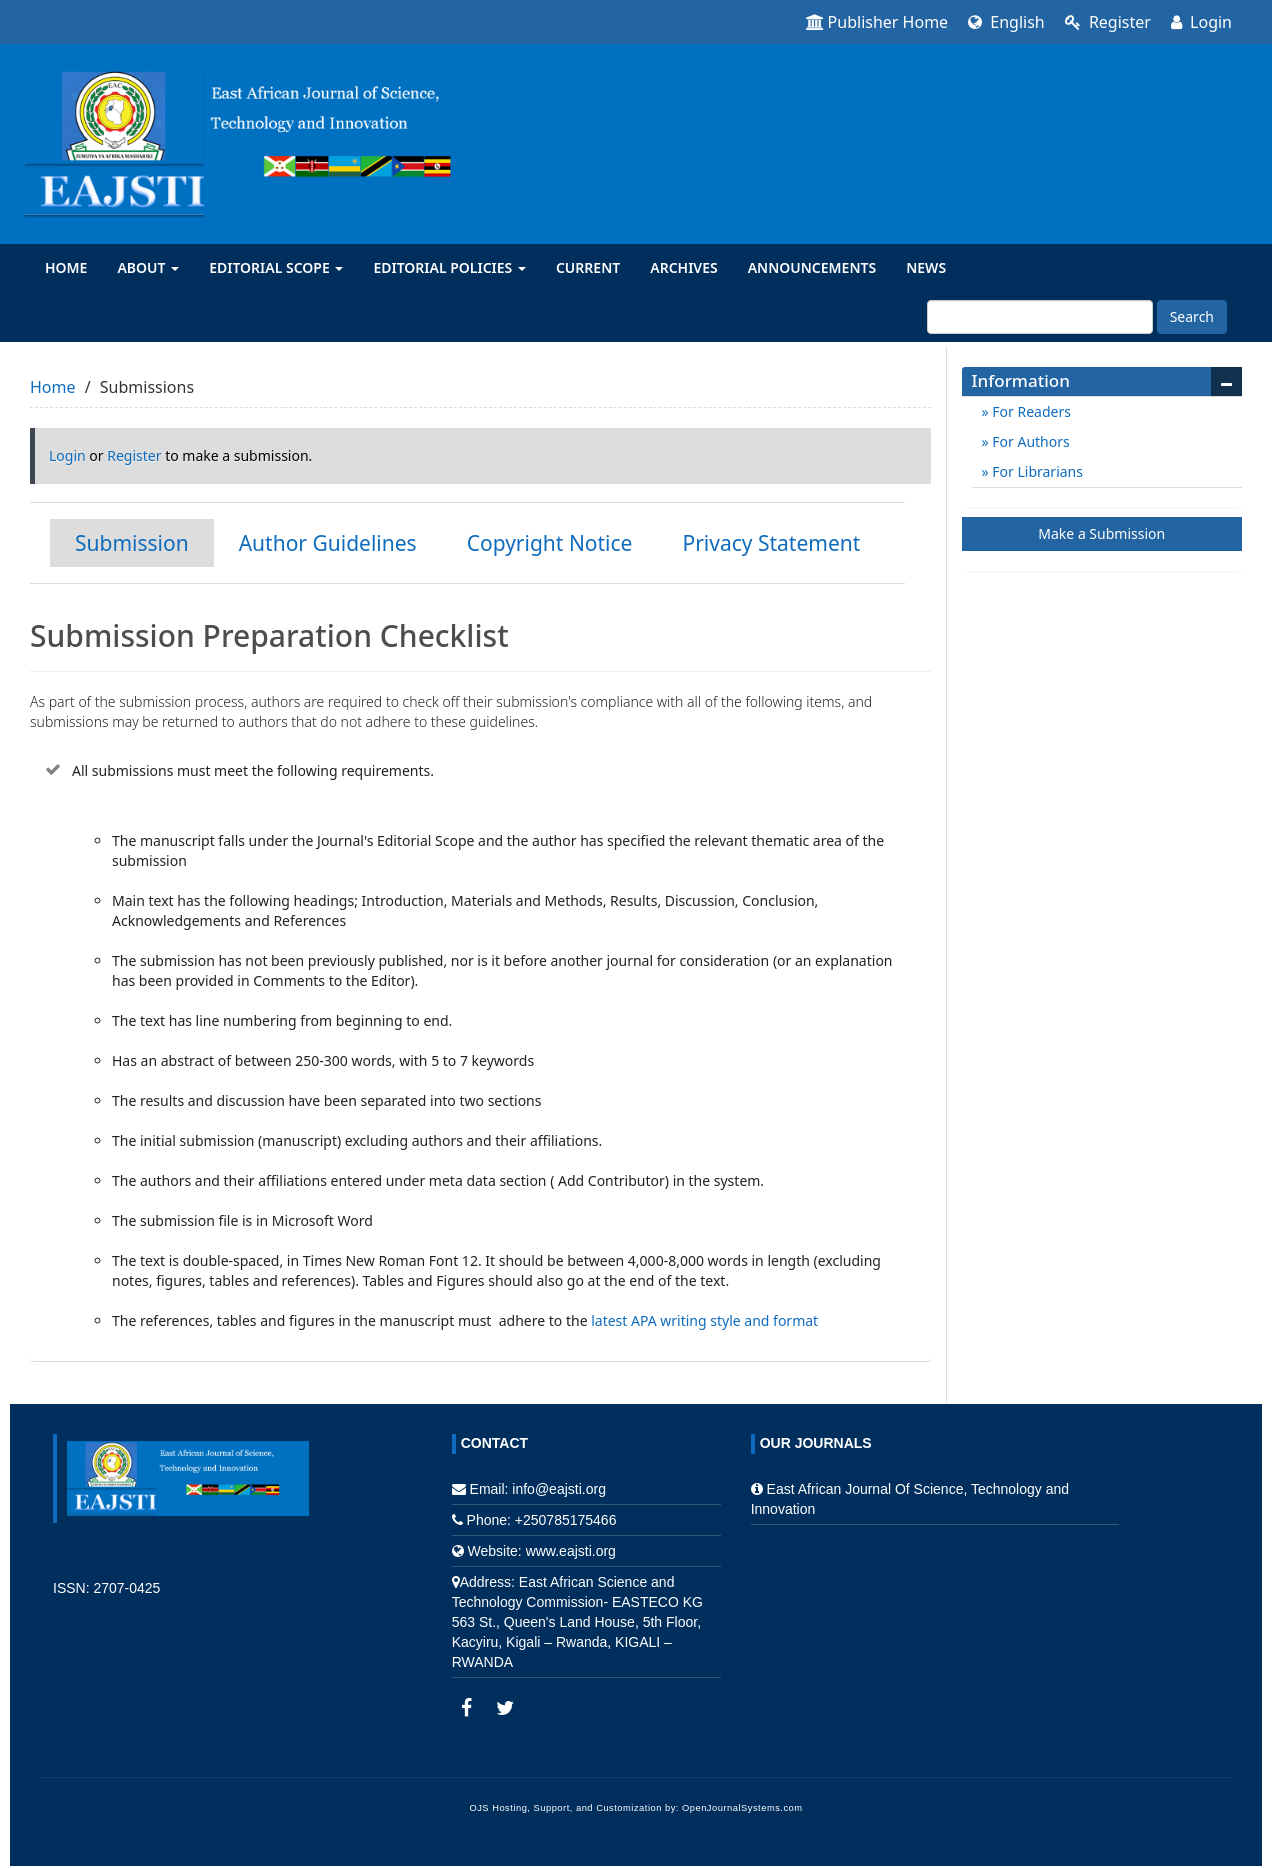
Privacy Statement (771, 543)
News (926, 267)
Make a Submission (1101, 533)
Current (588, 267)
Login (1201, 22)
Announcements (812, 267)
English (1006, 22)
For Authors (1029, 441)
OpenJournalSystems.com (742, 1808)
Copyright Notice (550, 543)
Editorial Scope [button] (276, 267)
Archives (683, 267)
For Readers (1030, 411)
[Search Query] (1040, 317)
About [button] (148, 267)
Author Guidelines (328, 543)
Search (1192, 316)
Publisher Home (877, 22)
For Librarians (1036, 471)
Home (66, 267)
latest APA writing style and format (706, 1320)
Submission (132, 543)
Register (1108, 22)
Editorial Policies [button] (449, 267)
